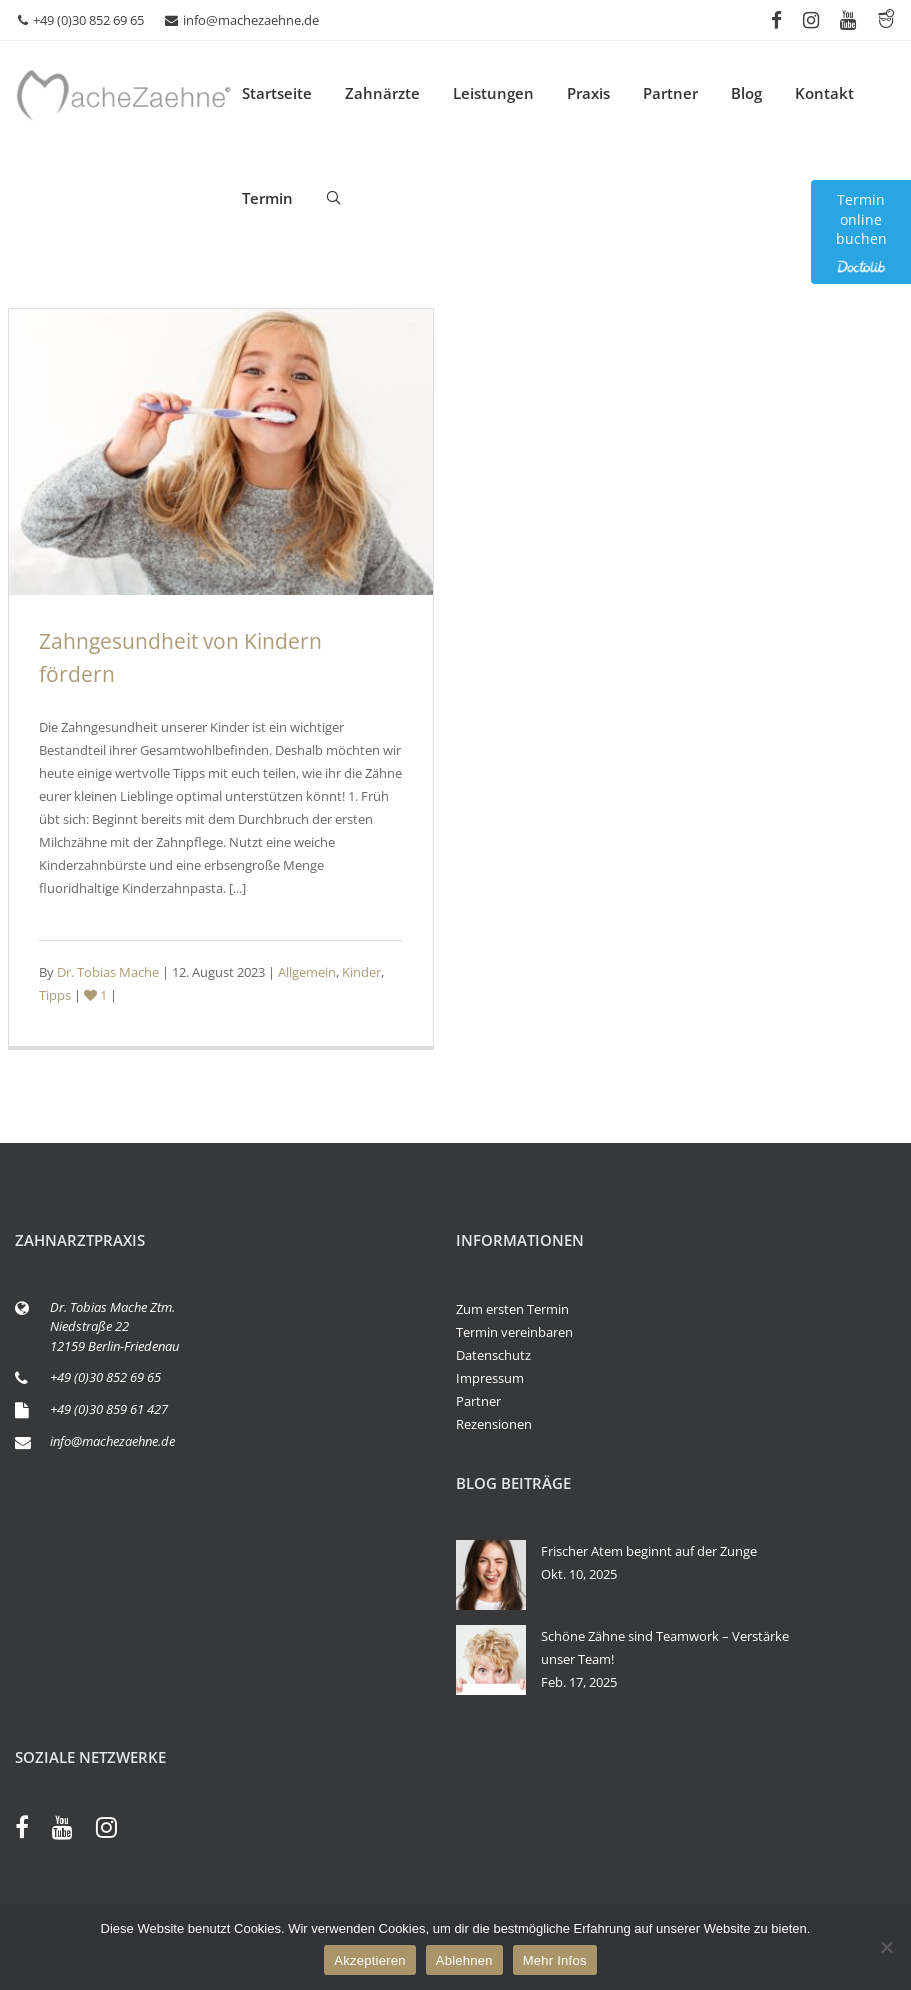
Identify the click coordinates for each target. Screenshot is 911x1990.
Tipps (55, 995)
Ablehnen (464, 1960)
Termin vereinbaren (514, 1332)
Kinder (361, 972)
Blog (746, 93)
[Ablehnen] (886, 1947)
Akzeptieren (369, 1960)
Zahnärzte (382, 93)
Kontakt (824, 93)
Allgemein (307, 972)
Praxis (588, 93)
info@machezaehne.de (242, 20)
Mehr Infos (555, 1960)
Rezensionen (494, 1424)
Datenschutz (493, 1355)
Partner (670, 93)
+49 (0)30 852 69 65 (81, 20)
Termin (267, 198)
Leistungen (493, 93)
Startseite (277, 93)
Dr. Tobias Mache (108, 972)
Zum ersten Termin (512, 1309)
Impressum (490, 1378)
